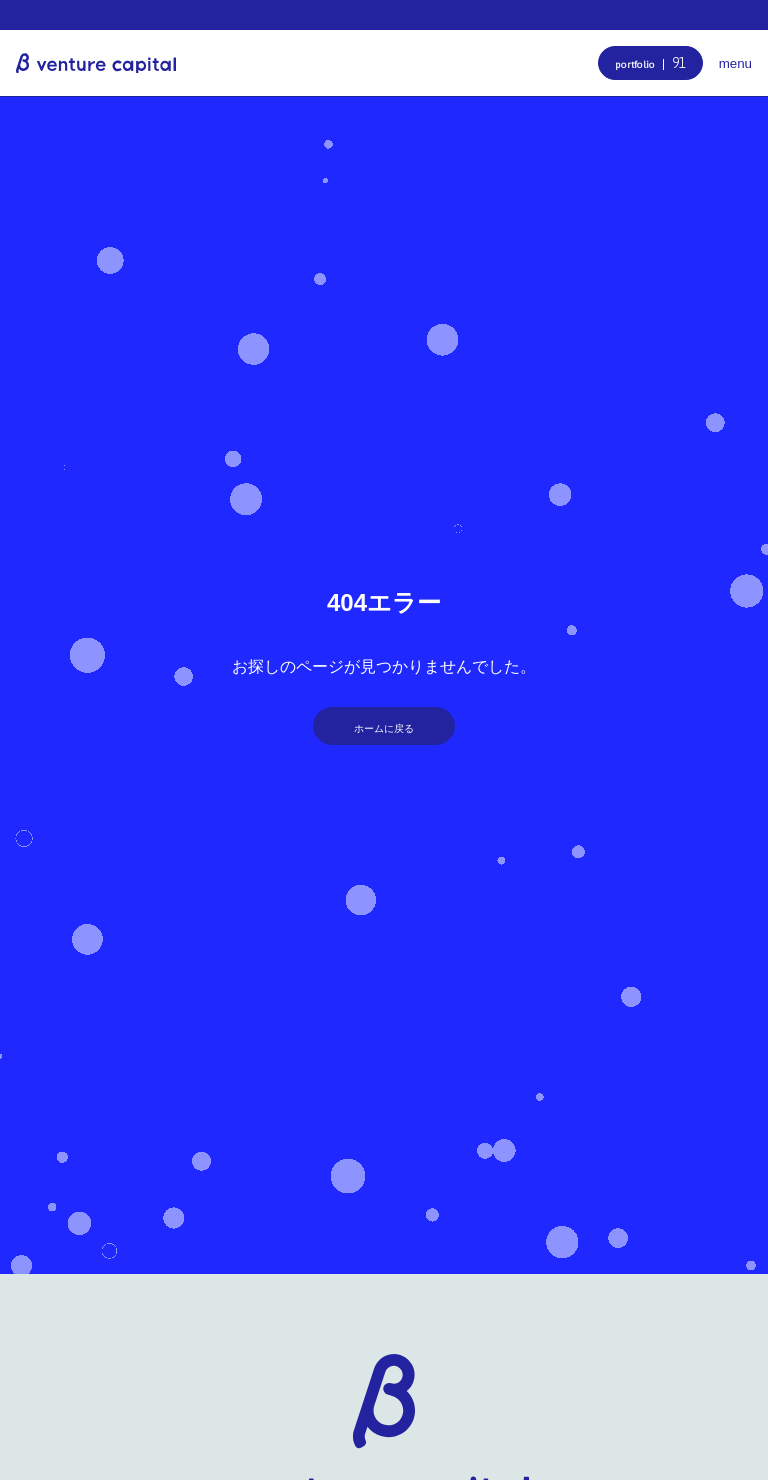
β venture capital (96, 63)
